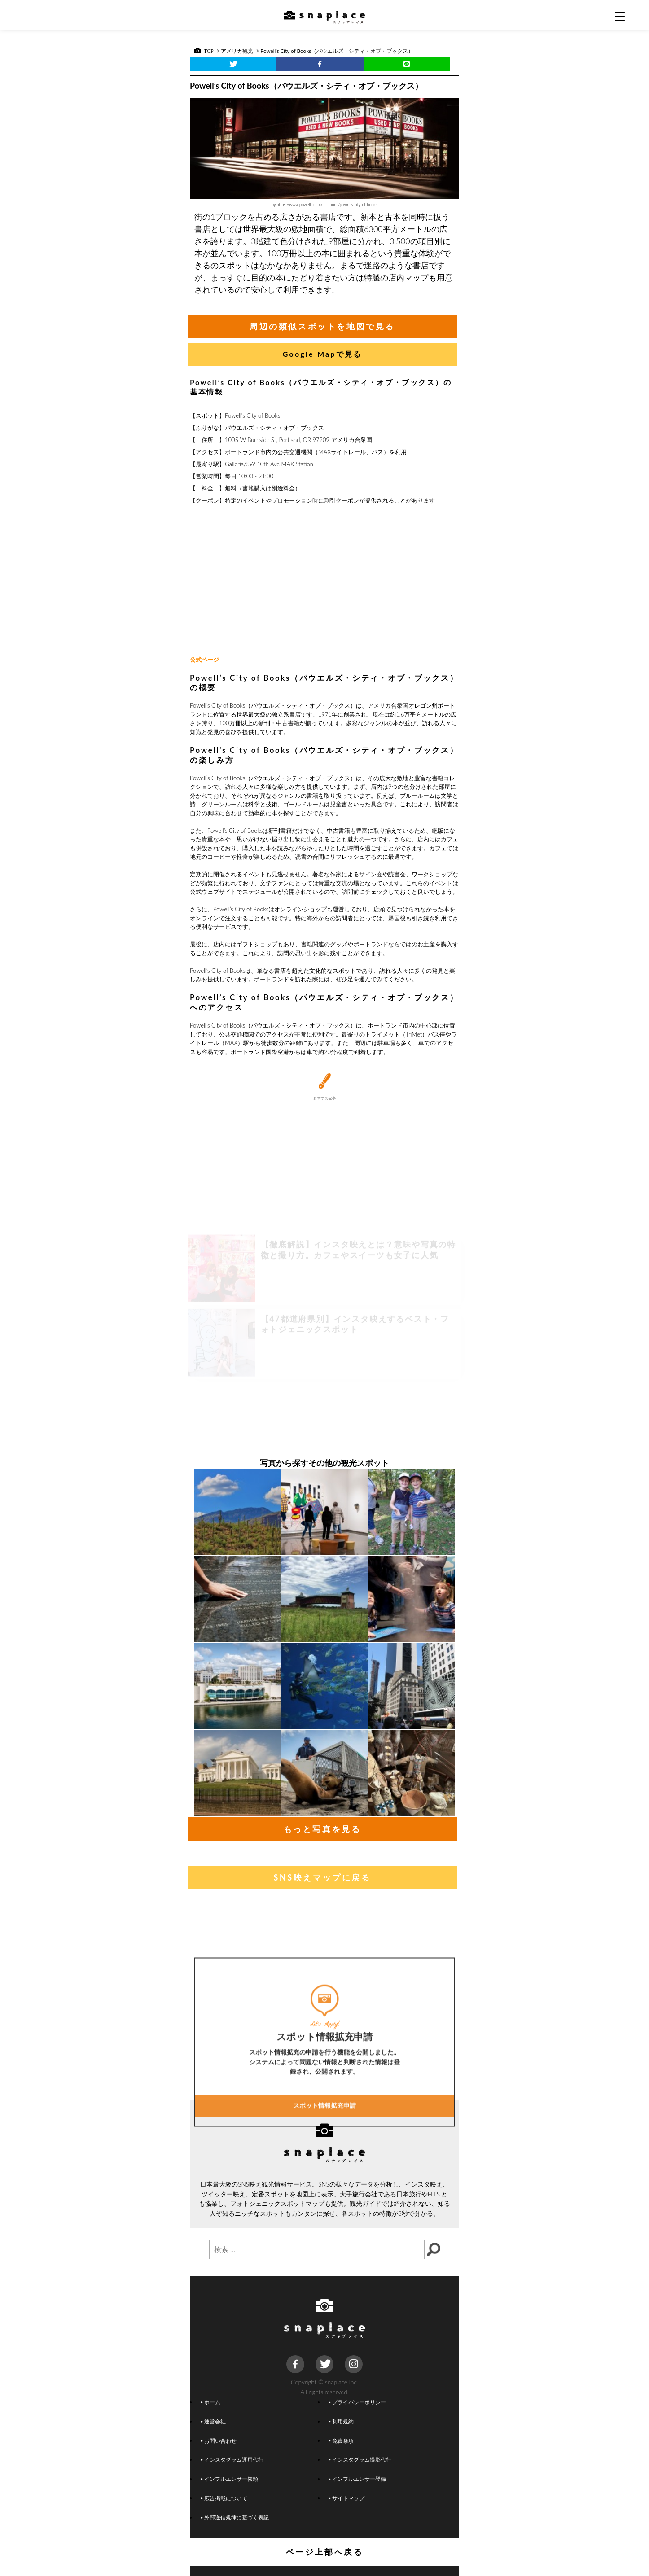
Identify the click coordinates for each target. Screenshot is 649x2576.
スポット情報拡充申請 (324, 2175)
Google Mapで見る (322, 354)
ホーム (210, 2402)
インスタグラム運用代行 (232, 2459)
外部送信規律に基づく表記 (235, 2517)
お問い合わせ (219, 2440)
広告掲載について (224, 2498)
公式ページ (204, 659)
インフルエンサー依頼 (229, 2478)
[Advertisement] (324, 580)
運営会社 (213, 2421)
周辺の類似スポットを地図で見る (322, 326)
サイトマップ (346, 2498)
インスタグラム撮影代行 (360, 2459)
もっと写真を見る (322, 1829)
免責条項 (341, 2440)
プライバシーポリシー (357, 2402)
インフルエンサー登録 (357, 2478)
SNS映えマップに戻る (322, 1877)
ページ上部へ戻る (325, 2552)
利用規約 (341, 2421)
